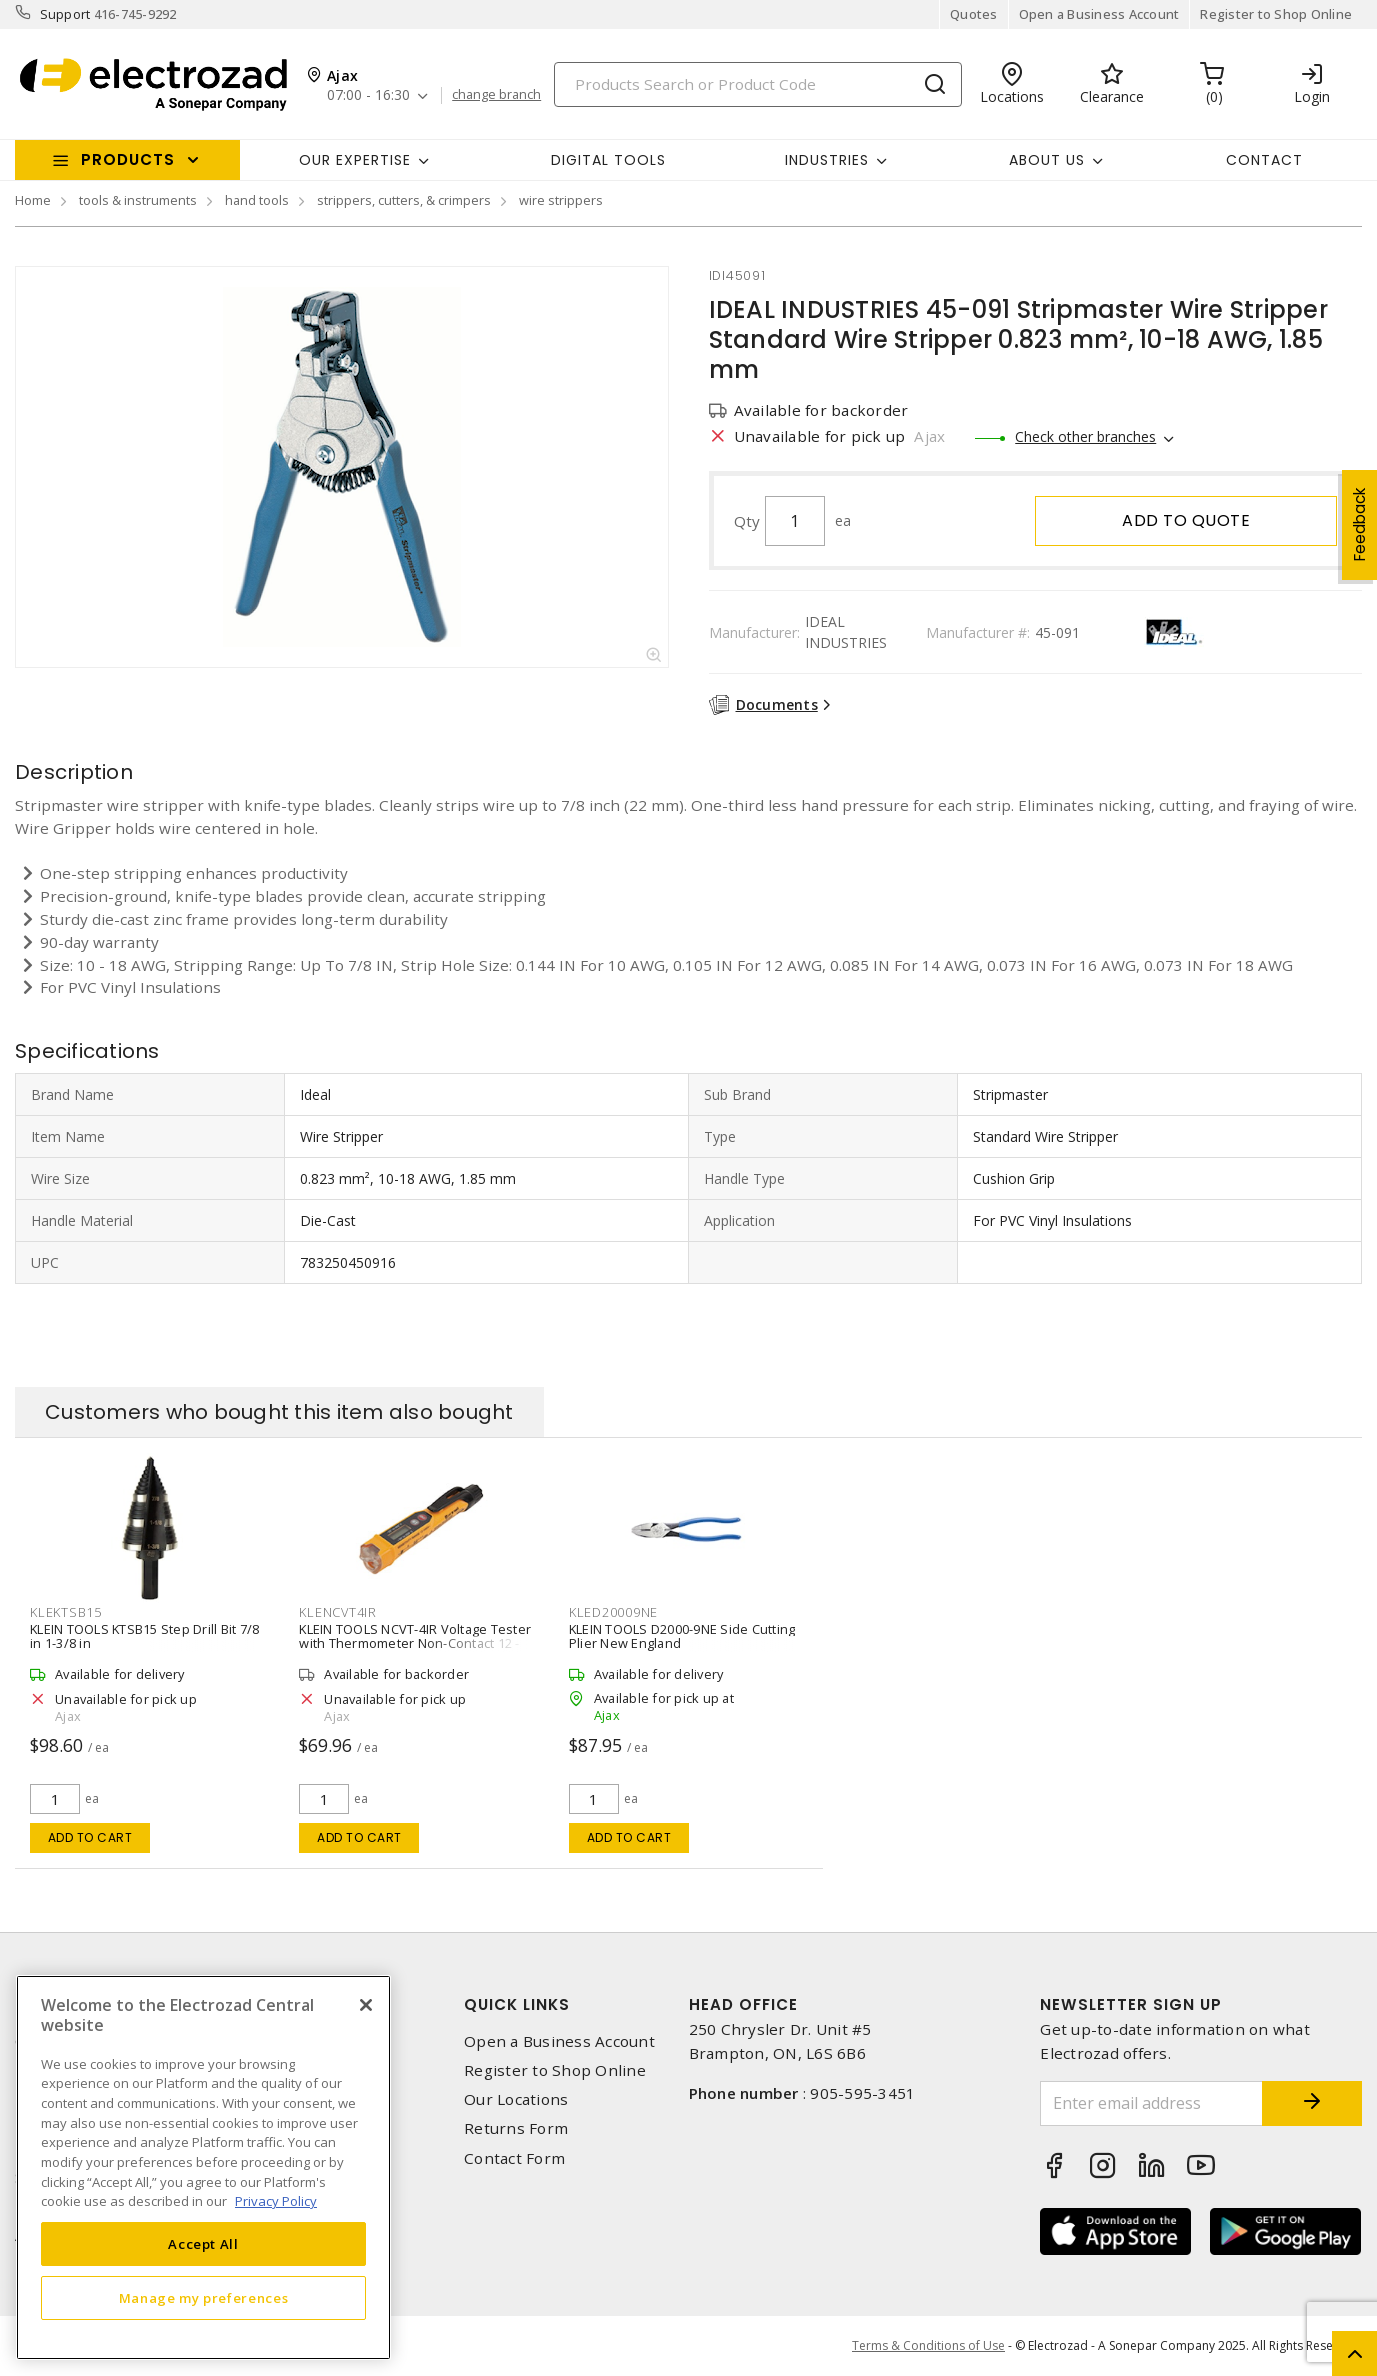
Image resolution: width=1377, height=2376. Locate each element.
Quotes (974, 14)
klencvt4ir (338, 1612)
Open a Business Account (1099, 14)
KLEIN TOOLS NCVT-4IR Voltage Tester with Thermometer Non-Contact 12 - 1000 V (415, 1643)
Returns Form (516, 2128)
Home (33, 200)
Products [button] (128, 159)
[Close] (366, 2005)
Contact (1264, 160)
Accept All (203, 2244)
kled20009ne (613, 1612)
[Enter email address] (1151, 2103)
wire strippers (561, 200)
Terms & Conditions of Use (928, 2345)
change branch (496, 95)
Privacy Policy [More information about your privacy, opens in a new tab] (276, 2201)
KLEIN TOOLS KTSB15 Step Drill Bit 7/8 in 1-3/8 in (144, 1636)
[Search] (758, 84)
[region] (203, 2167)
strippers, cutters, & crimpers (404, 200)
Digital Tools (608, 160)
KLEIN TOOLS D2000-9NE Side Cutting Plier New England (682, 1636)
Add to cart (90, 1837)
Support (65, 14)
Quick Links (517, 2004)
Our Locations (516, 2099)
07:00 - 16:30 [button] (368, 95)
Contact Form (514, 2158)
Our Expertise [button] (355, 160)
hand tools (257, 200)
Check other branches (1085, 436)
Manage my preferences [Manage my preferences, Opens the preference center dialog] (204, 2298)
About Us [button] (1047, 160)
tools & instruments (138, 200)
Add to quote (1186, 520)
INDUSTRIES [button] (827, 160)
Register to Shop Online (1276, 14)
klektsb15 (66, 1612)
